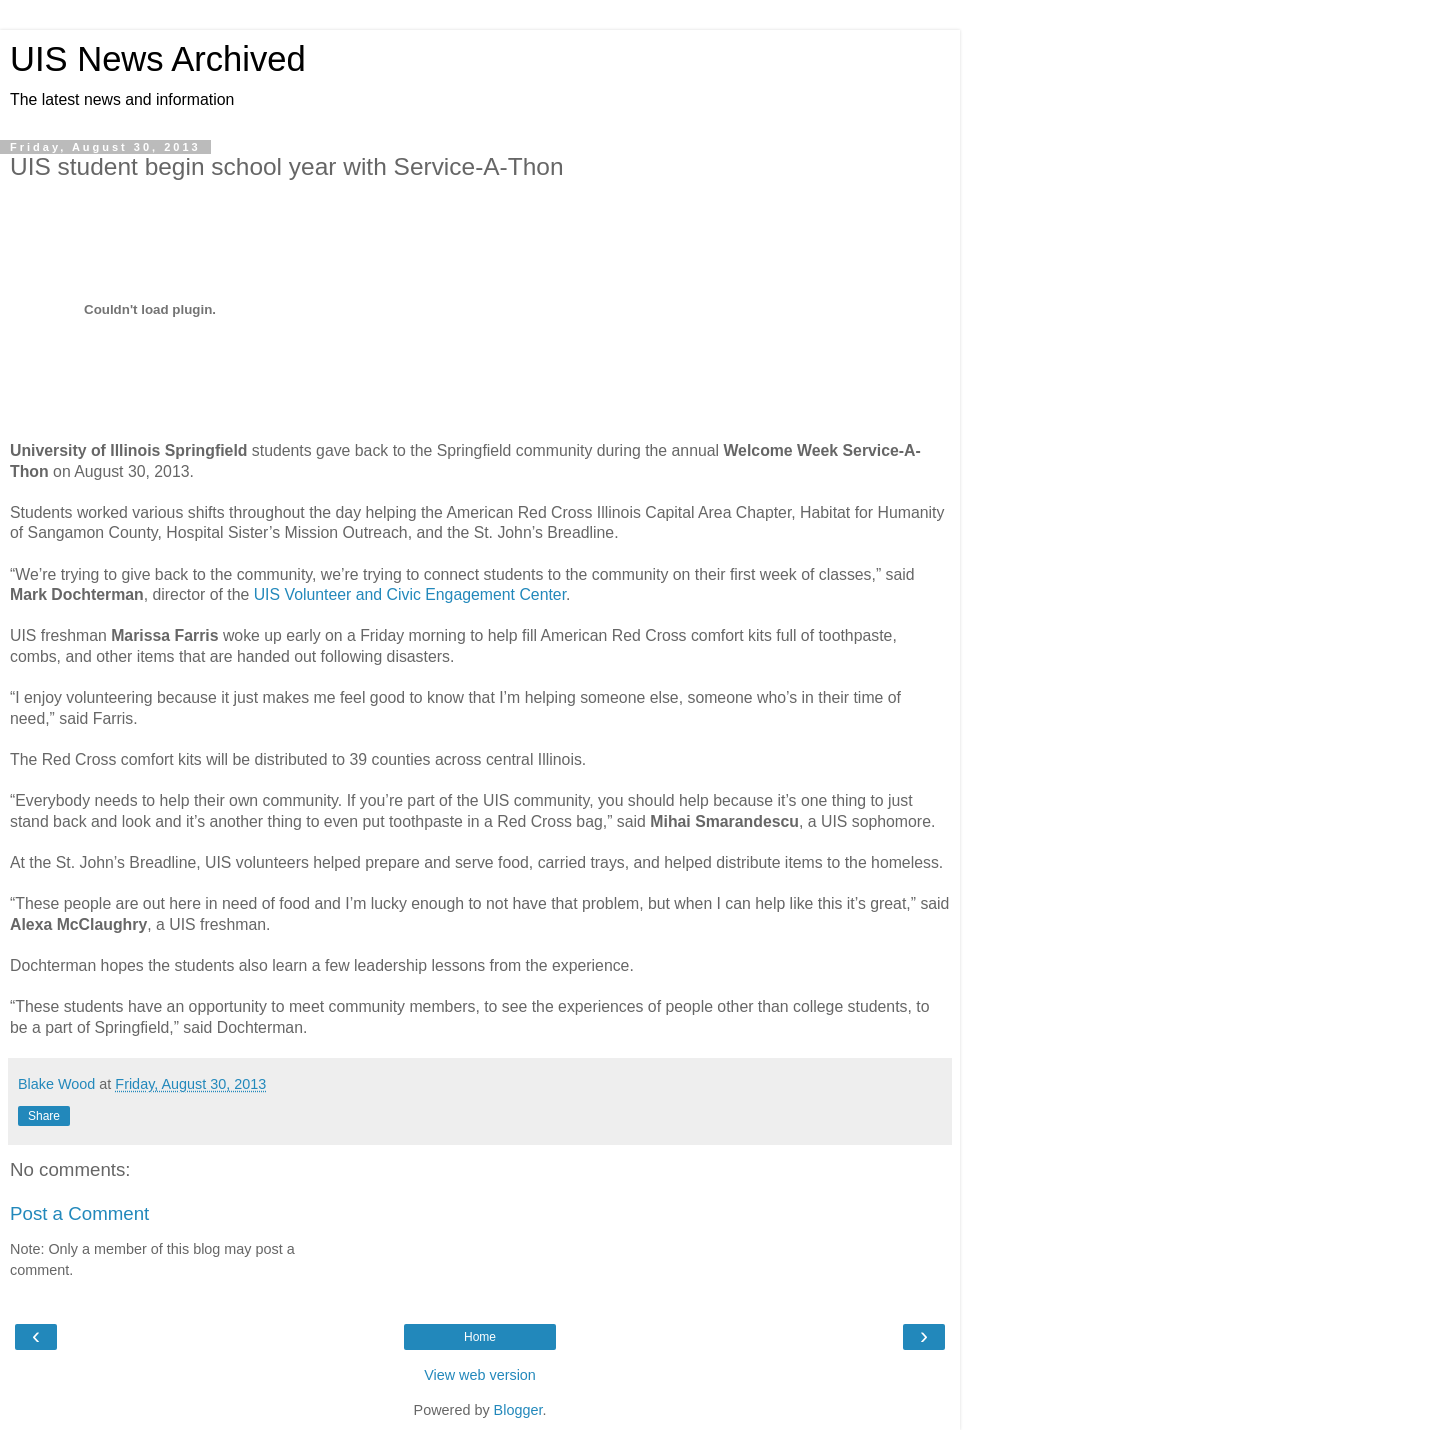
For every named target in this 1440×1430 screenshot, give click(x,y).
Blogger (518, 1410)
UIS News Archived (158, 59)
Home (480, 1337)
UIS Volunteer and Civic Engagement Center (410, 594)
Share (44, 1116)
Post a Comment (79, 1213)
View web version (480, 1375)
